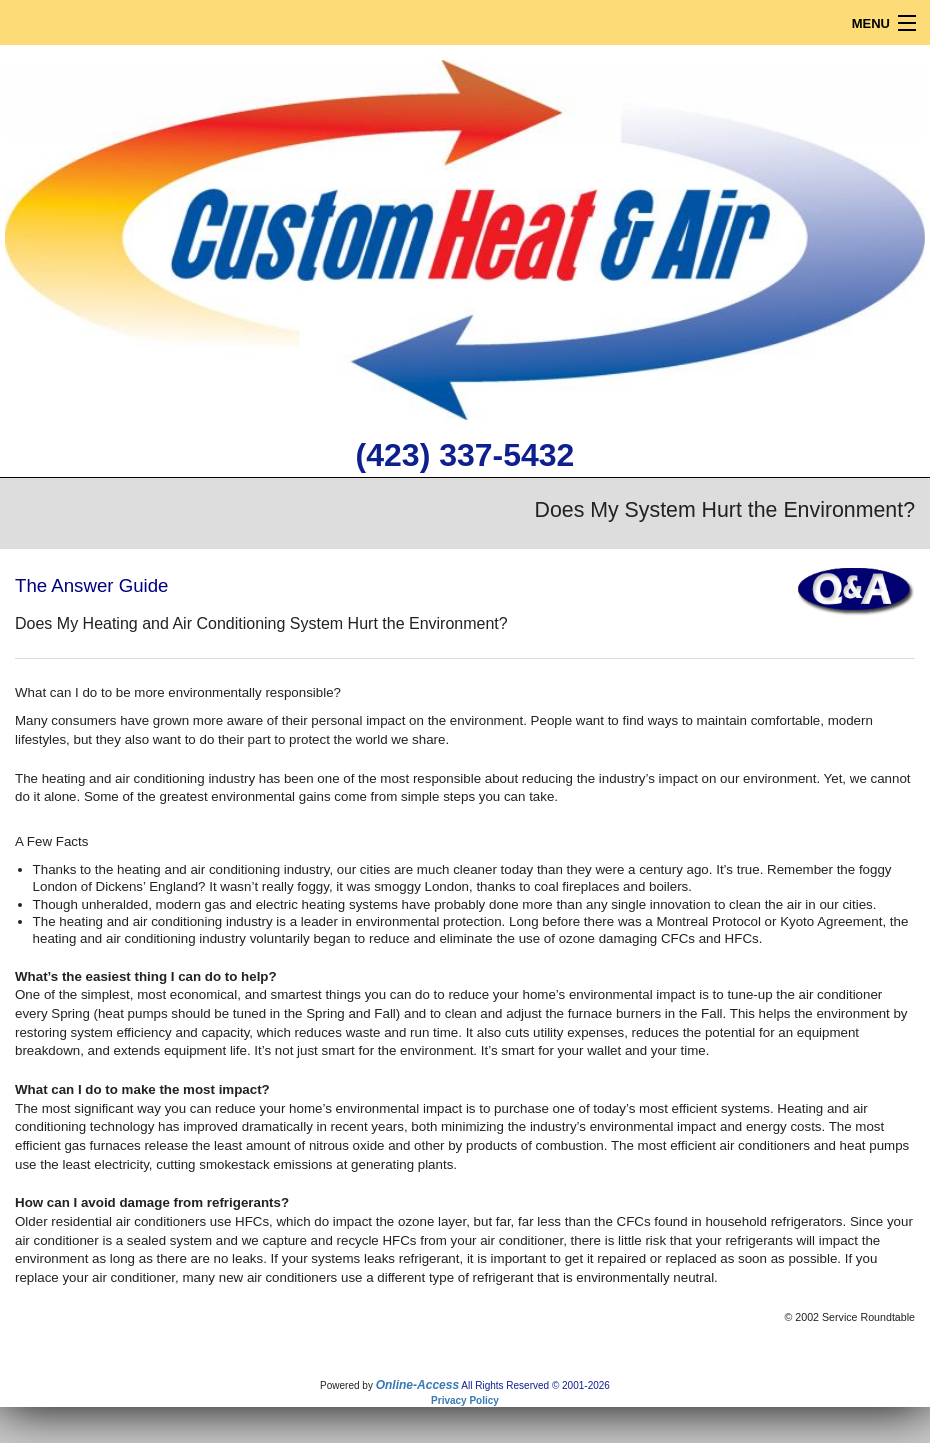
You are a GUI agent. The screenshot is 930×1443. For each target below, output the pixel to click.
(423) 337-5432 (465, 455)
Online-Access (417, 1385)
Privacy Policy (465, 1400)
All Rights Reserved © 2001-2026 (535, 1385)
